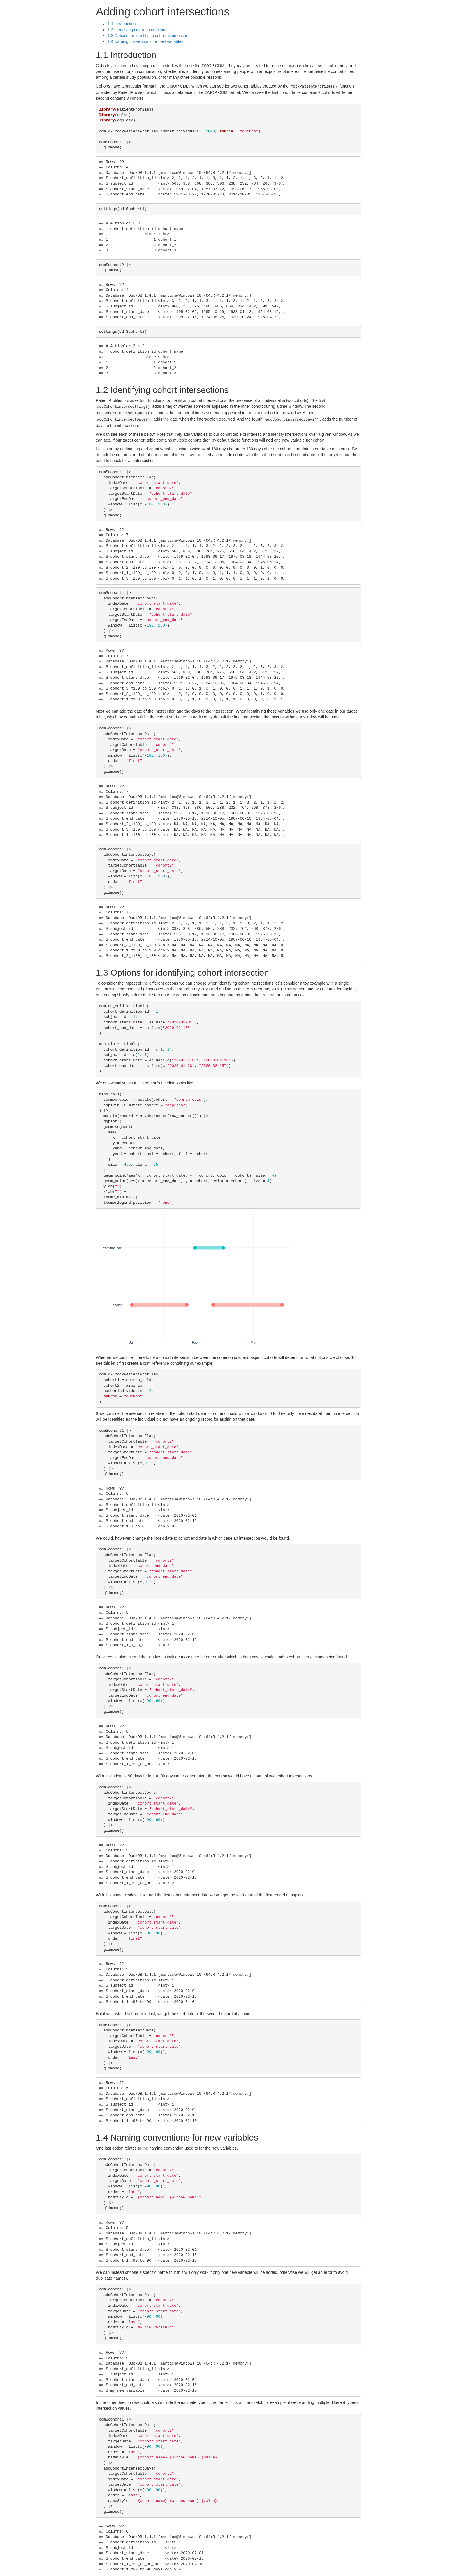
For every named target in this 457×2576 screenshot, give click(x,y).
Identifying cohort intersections (138, 29)
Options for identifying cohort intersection (148, 35)
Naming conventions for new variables (145, 41)
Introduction (122, 24)
